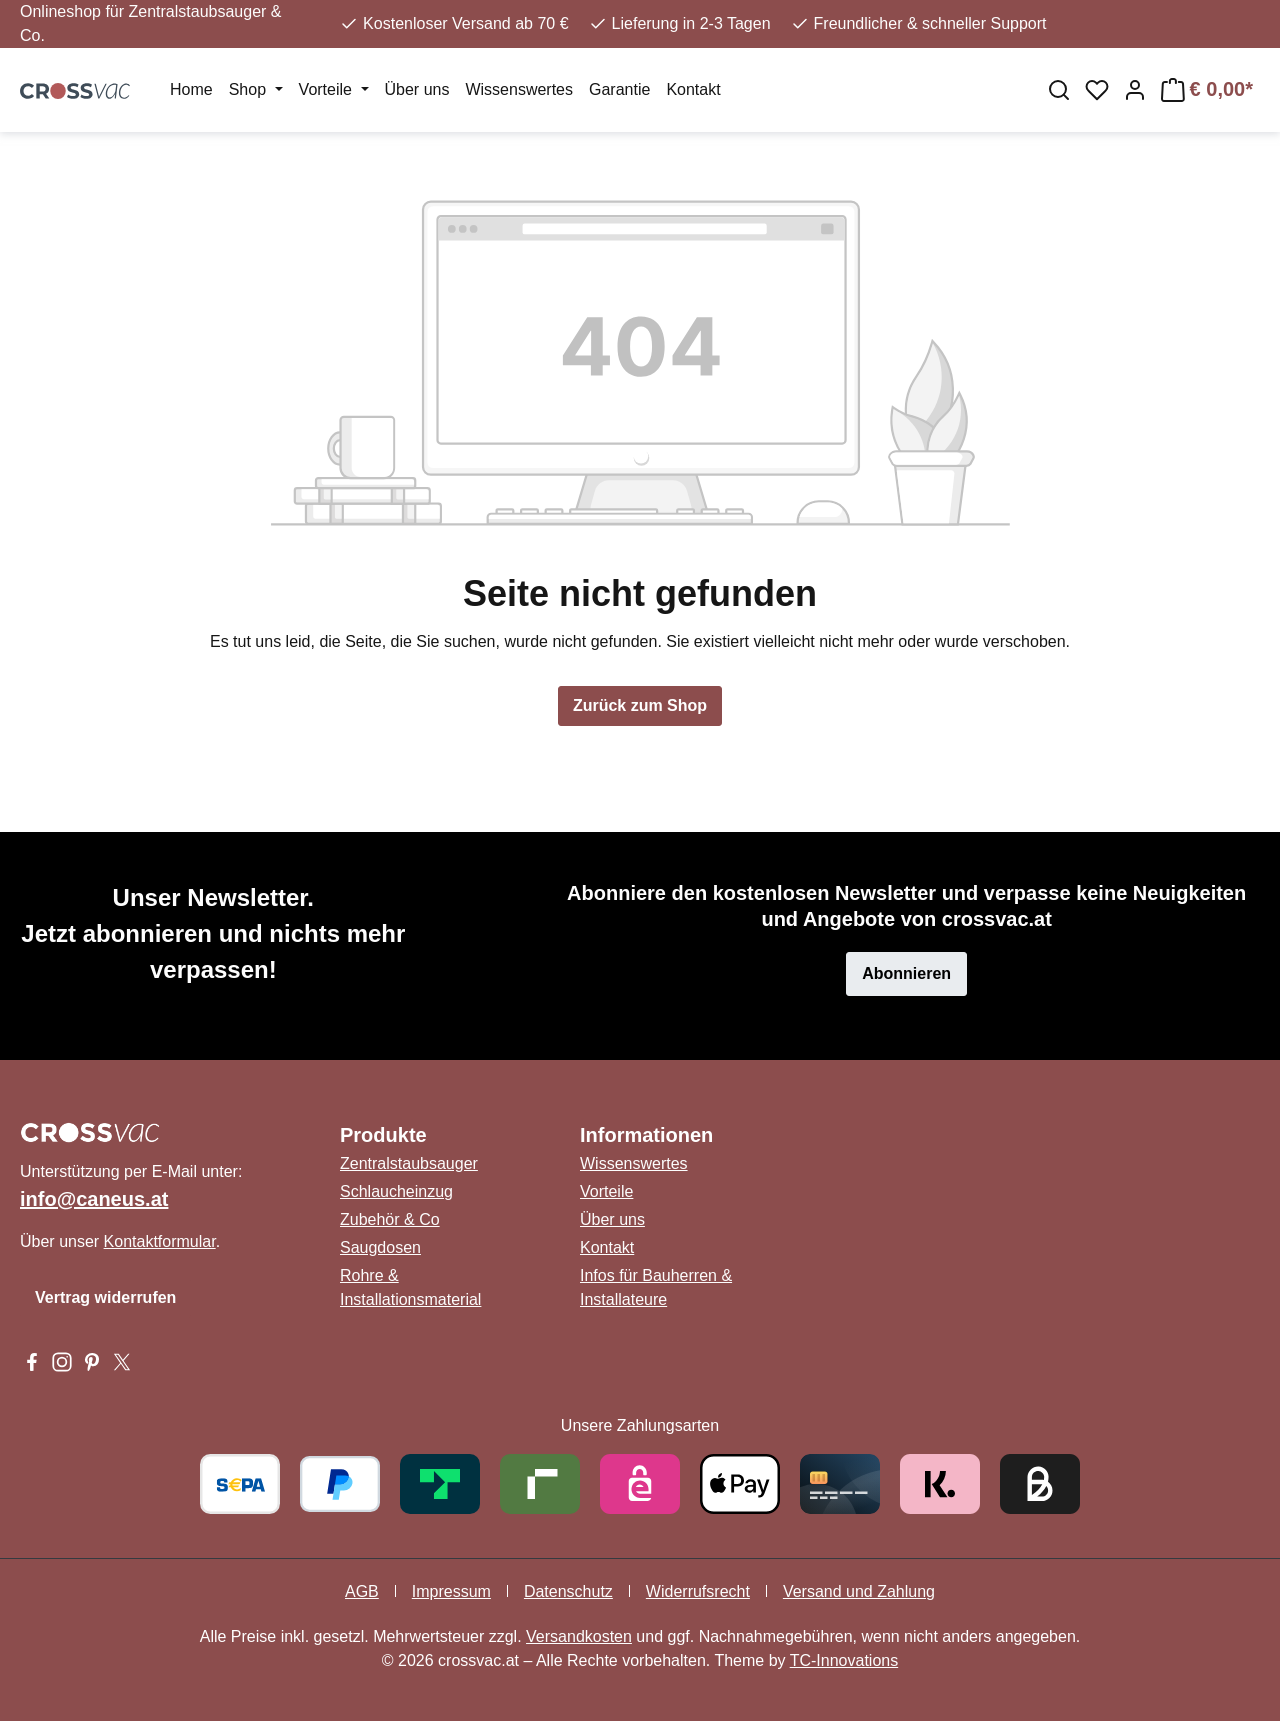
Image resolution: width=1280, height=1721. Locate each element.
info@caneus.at (94, 1199)
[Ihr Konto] (1135, 90)
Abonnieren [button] (906, 973)
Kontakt (607, 1247)
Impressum (451, 1591)
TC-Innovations (844, 1660)
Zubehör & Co (390, 1219)
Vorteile (606, 1191)
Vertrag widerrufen (105, 1297)
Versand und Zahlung (859, 1591)
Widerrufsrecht (698, 1591)
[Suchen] (1059, 90)
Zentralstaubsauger (409, 1163)
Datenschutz (568, 1591)
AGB (362, 1591)
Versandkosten (579, 1636)
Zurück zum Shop (640, 705)
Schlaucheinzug (396, 1191)
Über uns (612, 1219)
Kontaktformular (160, 1241)
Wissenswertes (634, 1163)
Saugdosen (380, 1247)
